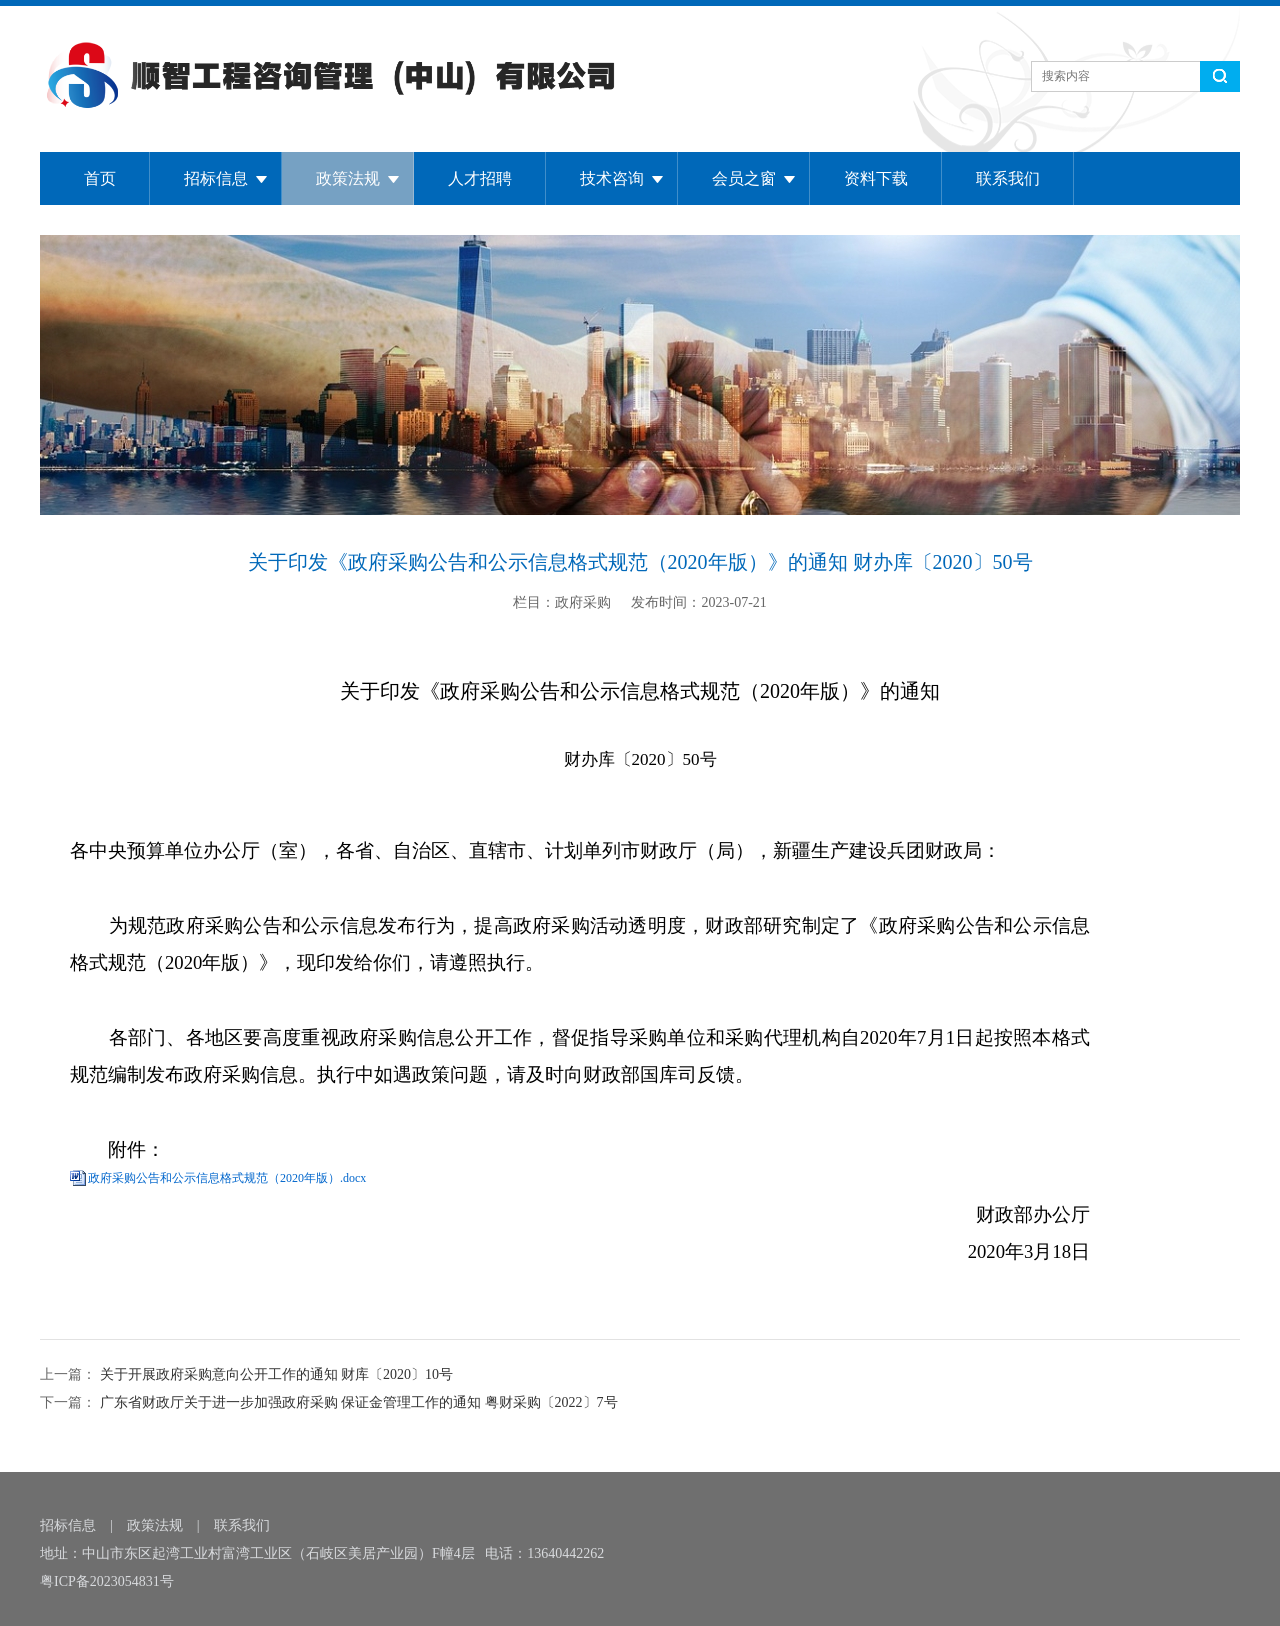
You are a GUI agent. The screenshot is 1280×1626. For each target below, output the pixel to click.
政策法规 (348, 178)
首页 (100, 178)
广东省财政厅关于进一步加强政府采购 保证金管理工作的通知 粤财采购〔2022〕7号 (357, 1402)
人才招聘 (480, 178)
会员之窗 (744, 178)
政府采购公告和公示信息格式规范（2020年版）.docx (227, 1178)
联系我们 (1008, 178)
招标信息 (216, 178)
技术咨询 (612, 178)
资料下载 (876, 178)
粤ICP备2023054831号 (107, 1581)
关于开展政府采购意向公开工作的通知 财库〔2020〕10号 (274, 1374)
